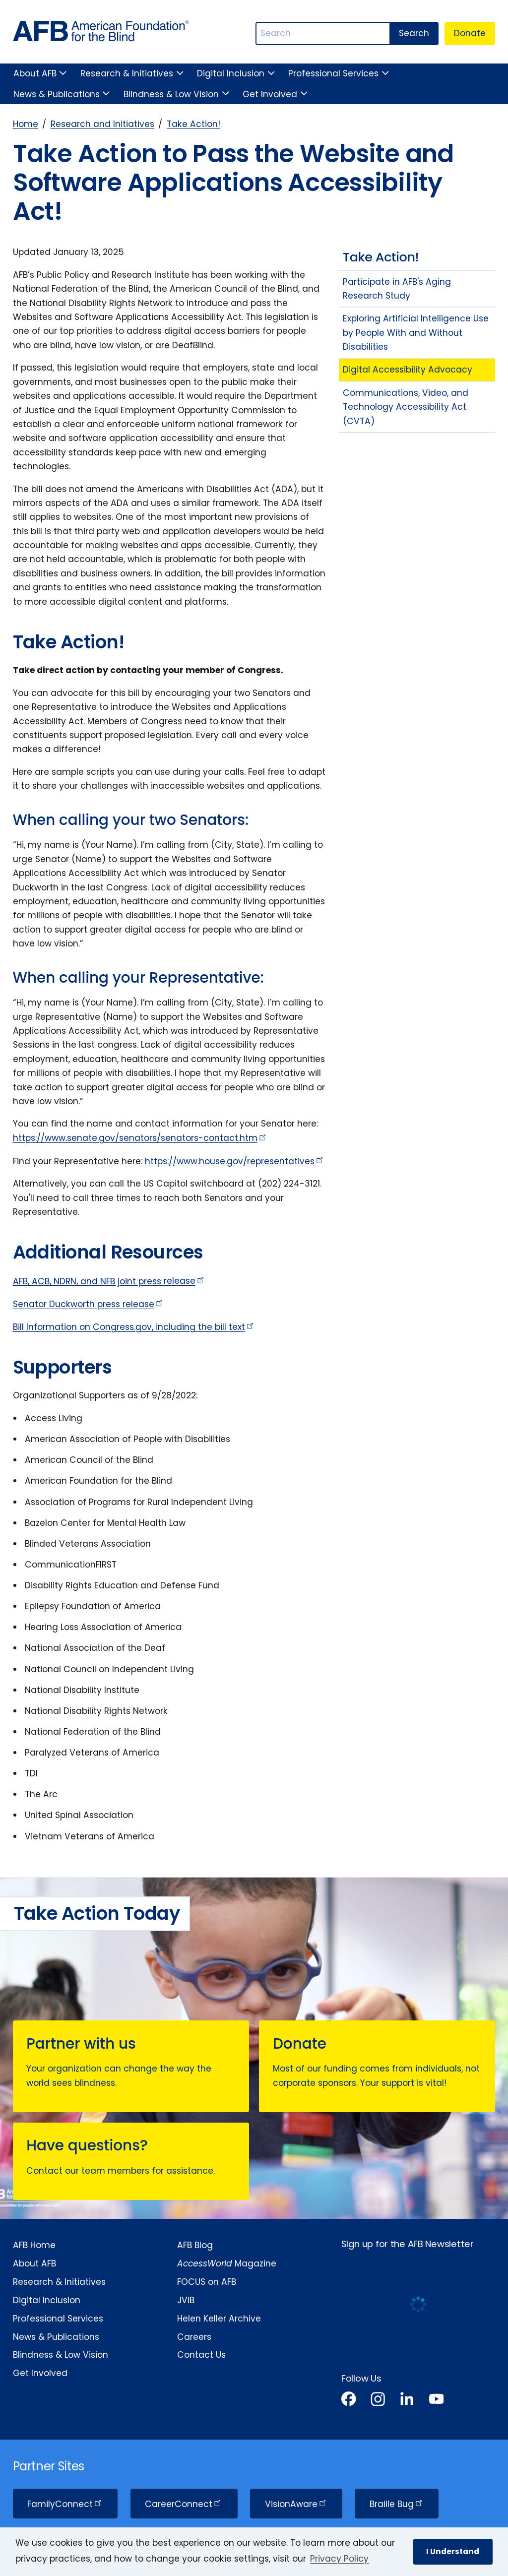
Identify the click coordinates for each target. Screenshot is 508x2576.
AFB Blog (195, 2245)
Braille (397, 2504)
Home (25, 124)
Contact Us (201, 2355)
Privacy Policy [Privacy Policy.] (339, 2559)
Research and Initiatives (102, 124)
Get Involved (270, 94)
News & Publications (56, 94)
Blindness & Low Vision (171, 94)
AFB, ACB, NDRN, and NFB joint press (109, 1281)
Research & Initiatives (126, 73)
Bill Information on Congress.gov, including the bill (134, 1327)
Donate (470, 33)
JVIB (185, 2300)
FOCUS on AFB (206, 2282)
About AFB (35, 73)
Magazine (226, 2263)
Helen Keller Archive (219, 2319)
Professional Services (333, 73)
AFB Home (34, 2245)
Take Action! (193, 124)
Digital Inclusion (230, 73)
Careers (194, 2337)
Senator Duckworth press (89, 1304)
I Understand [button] (452, 2551)
